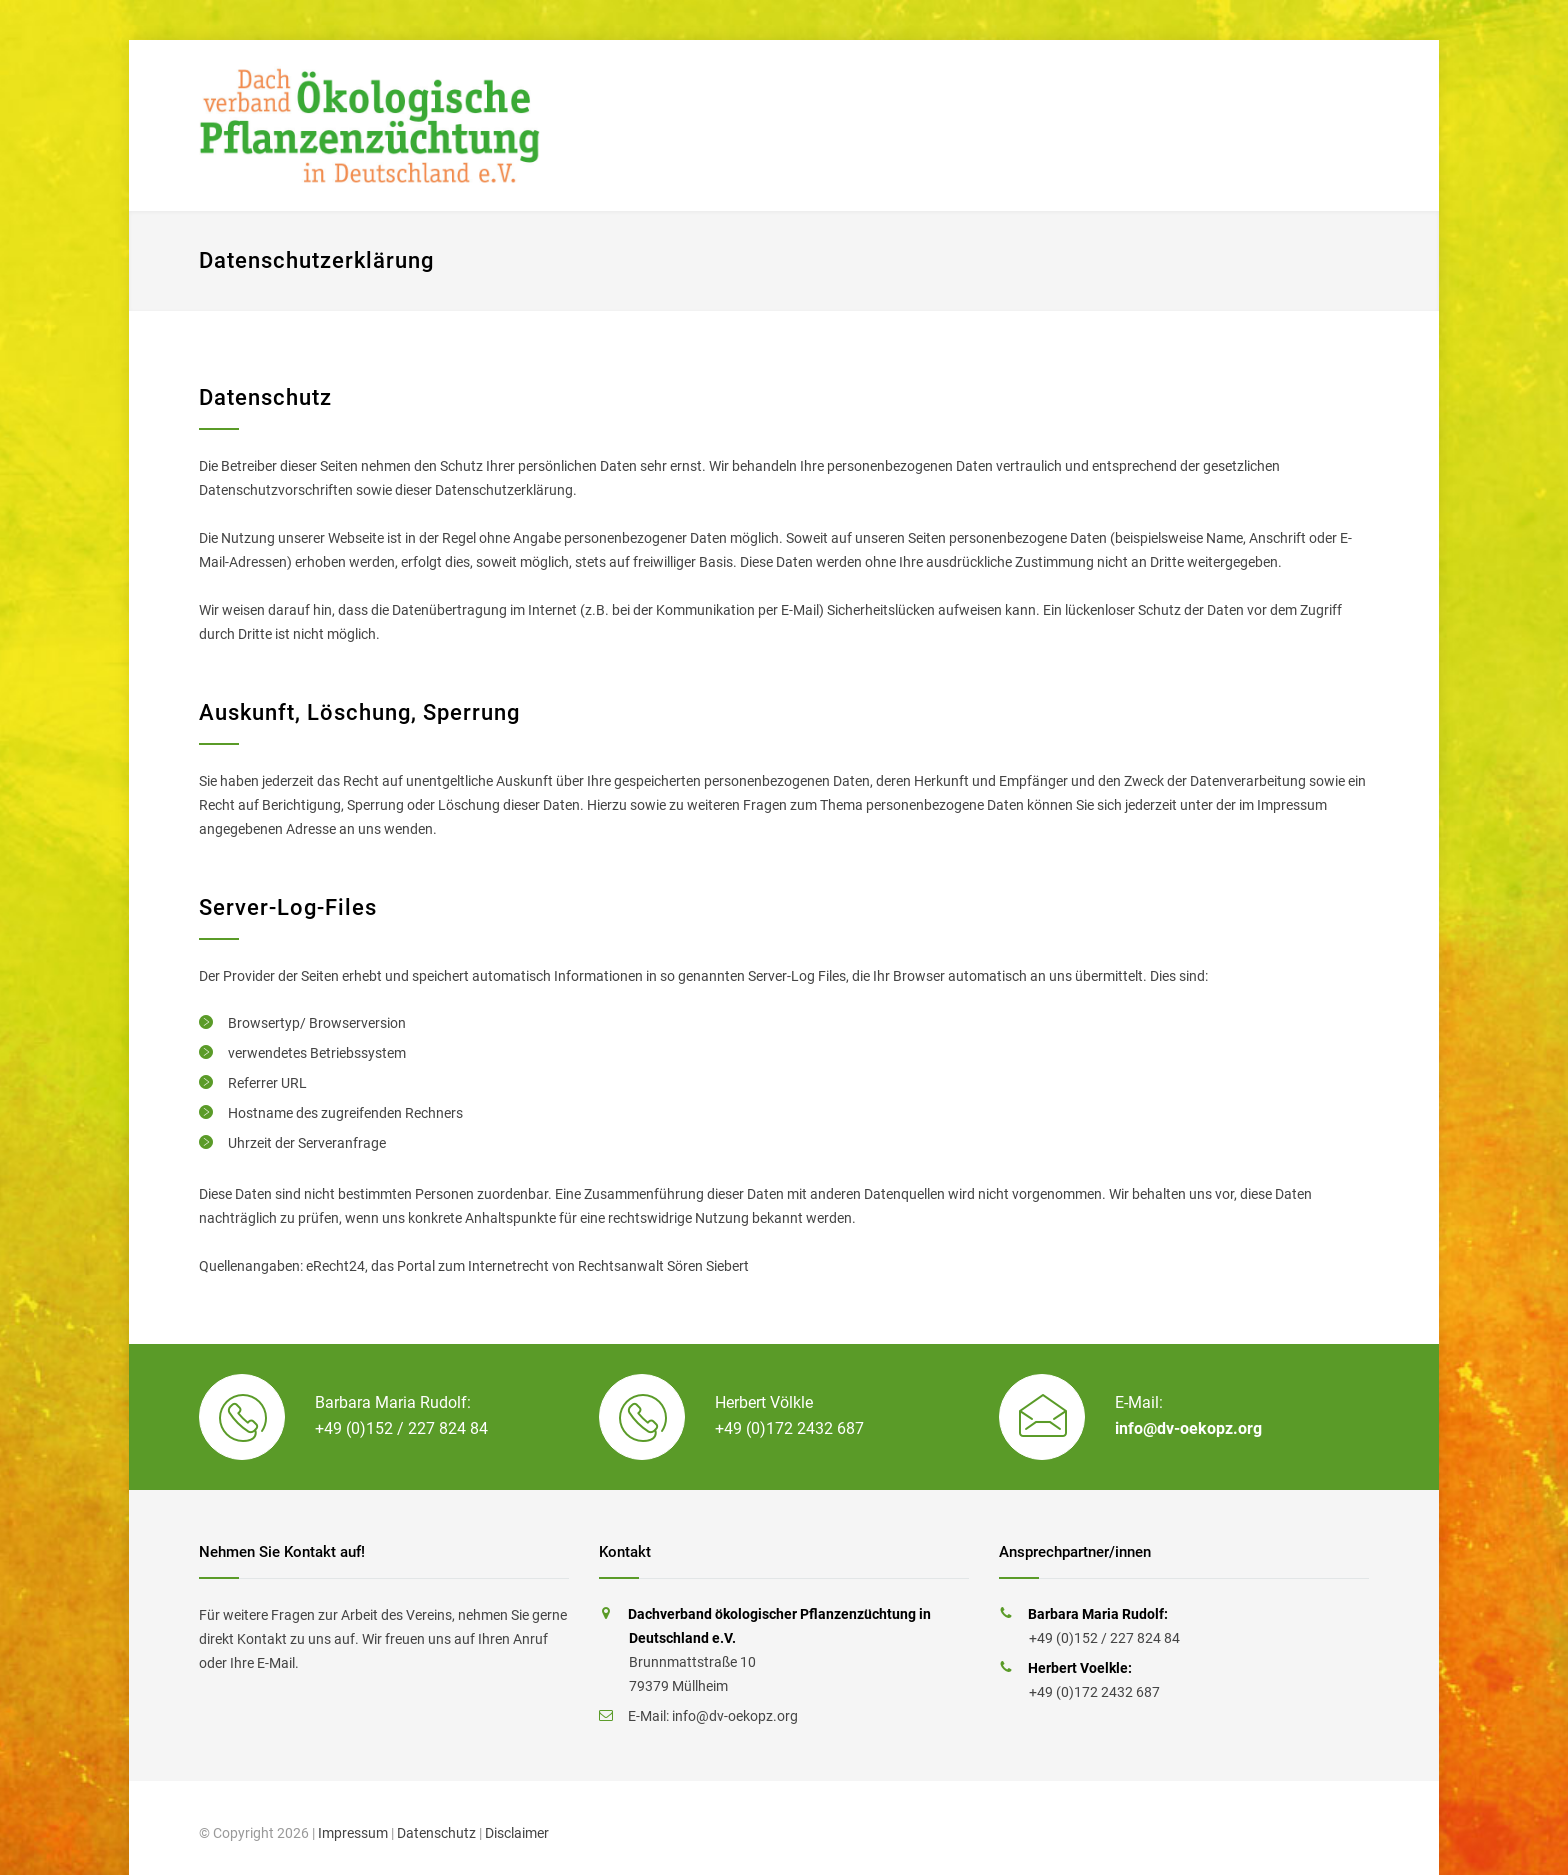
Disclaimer (517, 1833)
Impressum (353, 1833)
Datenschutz (436, 1833)
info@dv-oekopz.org (1188, 1428)
